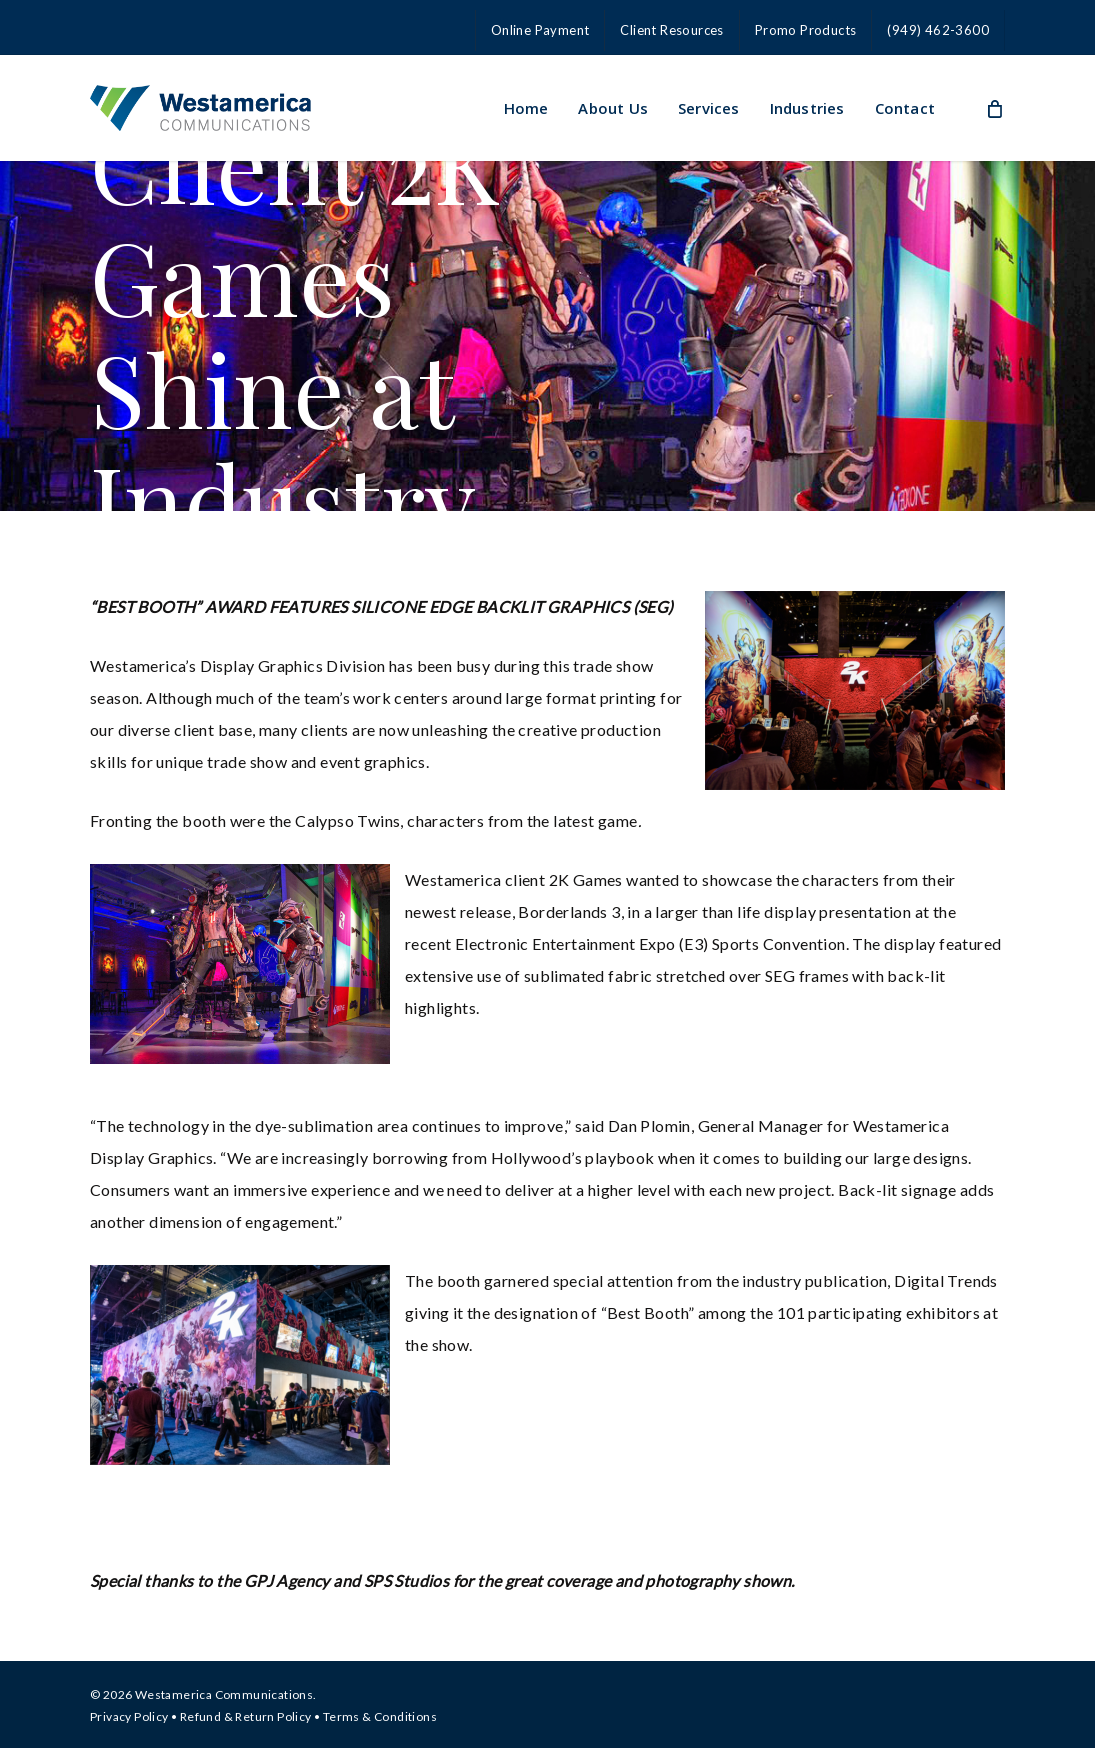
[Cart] (994, 108)
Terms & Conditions (380, 1716)
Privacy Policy (129, 1716)
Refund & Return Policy (246, 1716)
